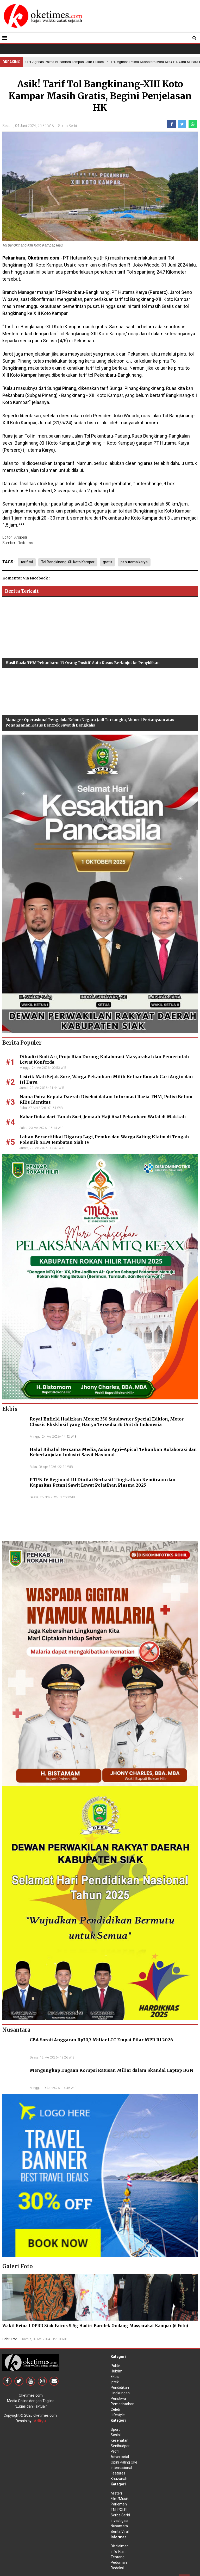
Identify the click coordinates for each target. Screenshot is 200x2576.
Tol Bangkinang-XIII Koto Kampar (68, 562)
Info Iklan (118, 2551)
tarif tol (27, 562)
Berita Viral (120, 2531)
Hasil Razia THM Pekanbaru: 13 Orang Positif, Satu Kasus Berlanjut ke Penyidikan (82, 662)
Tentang (117, 2557)
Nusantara (119, 2526)
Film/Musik (120, 2499)
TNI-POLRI (119, 2510)
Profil (115, 2451)
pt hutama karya (134, 562)
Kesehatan (119, 2440)
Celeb (115, 2409)
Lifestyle (118, 2415)
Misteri (116, 2493)
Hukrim (116, 2371)
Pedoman (119, 2562)
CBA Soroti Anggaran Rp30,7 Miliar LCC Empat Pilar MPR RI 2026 (101, 2039)
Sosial (116, 2435)
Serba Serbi (67, 126)
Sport (115, 2429)
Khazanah (119, 2479)
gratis (107, 562)
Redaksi (117, 2568)
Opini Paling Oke (124, 2462)
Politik (116, 2366)
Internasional (121, 2468)
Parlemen (119, 2504)
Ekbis (115, 2377)
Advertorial (120, 2457)
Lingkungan (120, 2393)
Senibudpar (120, 2446)
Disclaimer (119, 2546)
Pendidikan (120, 2387)
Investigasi (119, 2520)
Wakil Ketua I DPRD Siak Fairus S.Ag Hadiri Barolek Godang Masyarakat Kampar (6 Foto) (95, 2325)
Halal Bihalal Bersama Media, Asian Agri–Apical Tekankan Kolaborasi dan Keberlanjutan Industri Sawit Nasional (113, 1452)
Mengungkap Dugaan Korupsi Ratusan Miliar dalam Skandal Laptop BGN (111, 2070)
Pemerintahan (122, 2404)
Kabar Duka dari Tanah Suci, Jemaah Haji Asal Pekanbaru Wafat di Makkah (103, 1116)
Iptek (115, 2382)
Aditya (40, 2421)
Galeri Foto (9, 2339)
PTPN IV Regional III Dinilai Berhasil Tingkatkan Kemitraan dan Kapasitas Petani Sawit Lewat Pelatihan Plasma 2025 (103, 1482)
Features (118, 2473)
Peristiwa (118, 2398)
